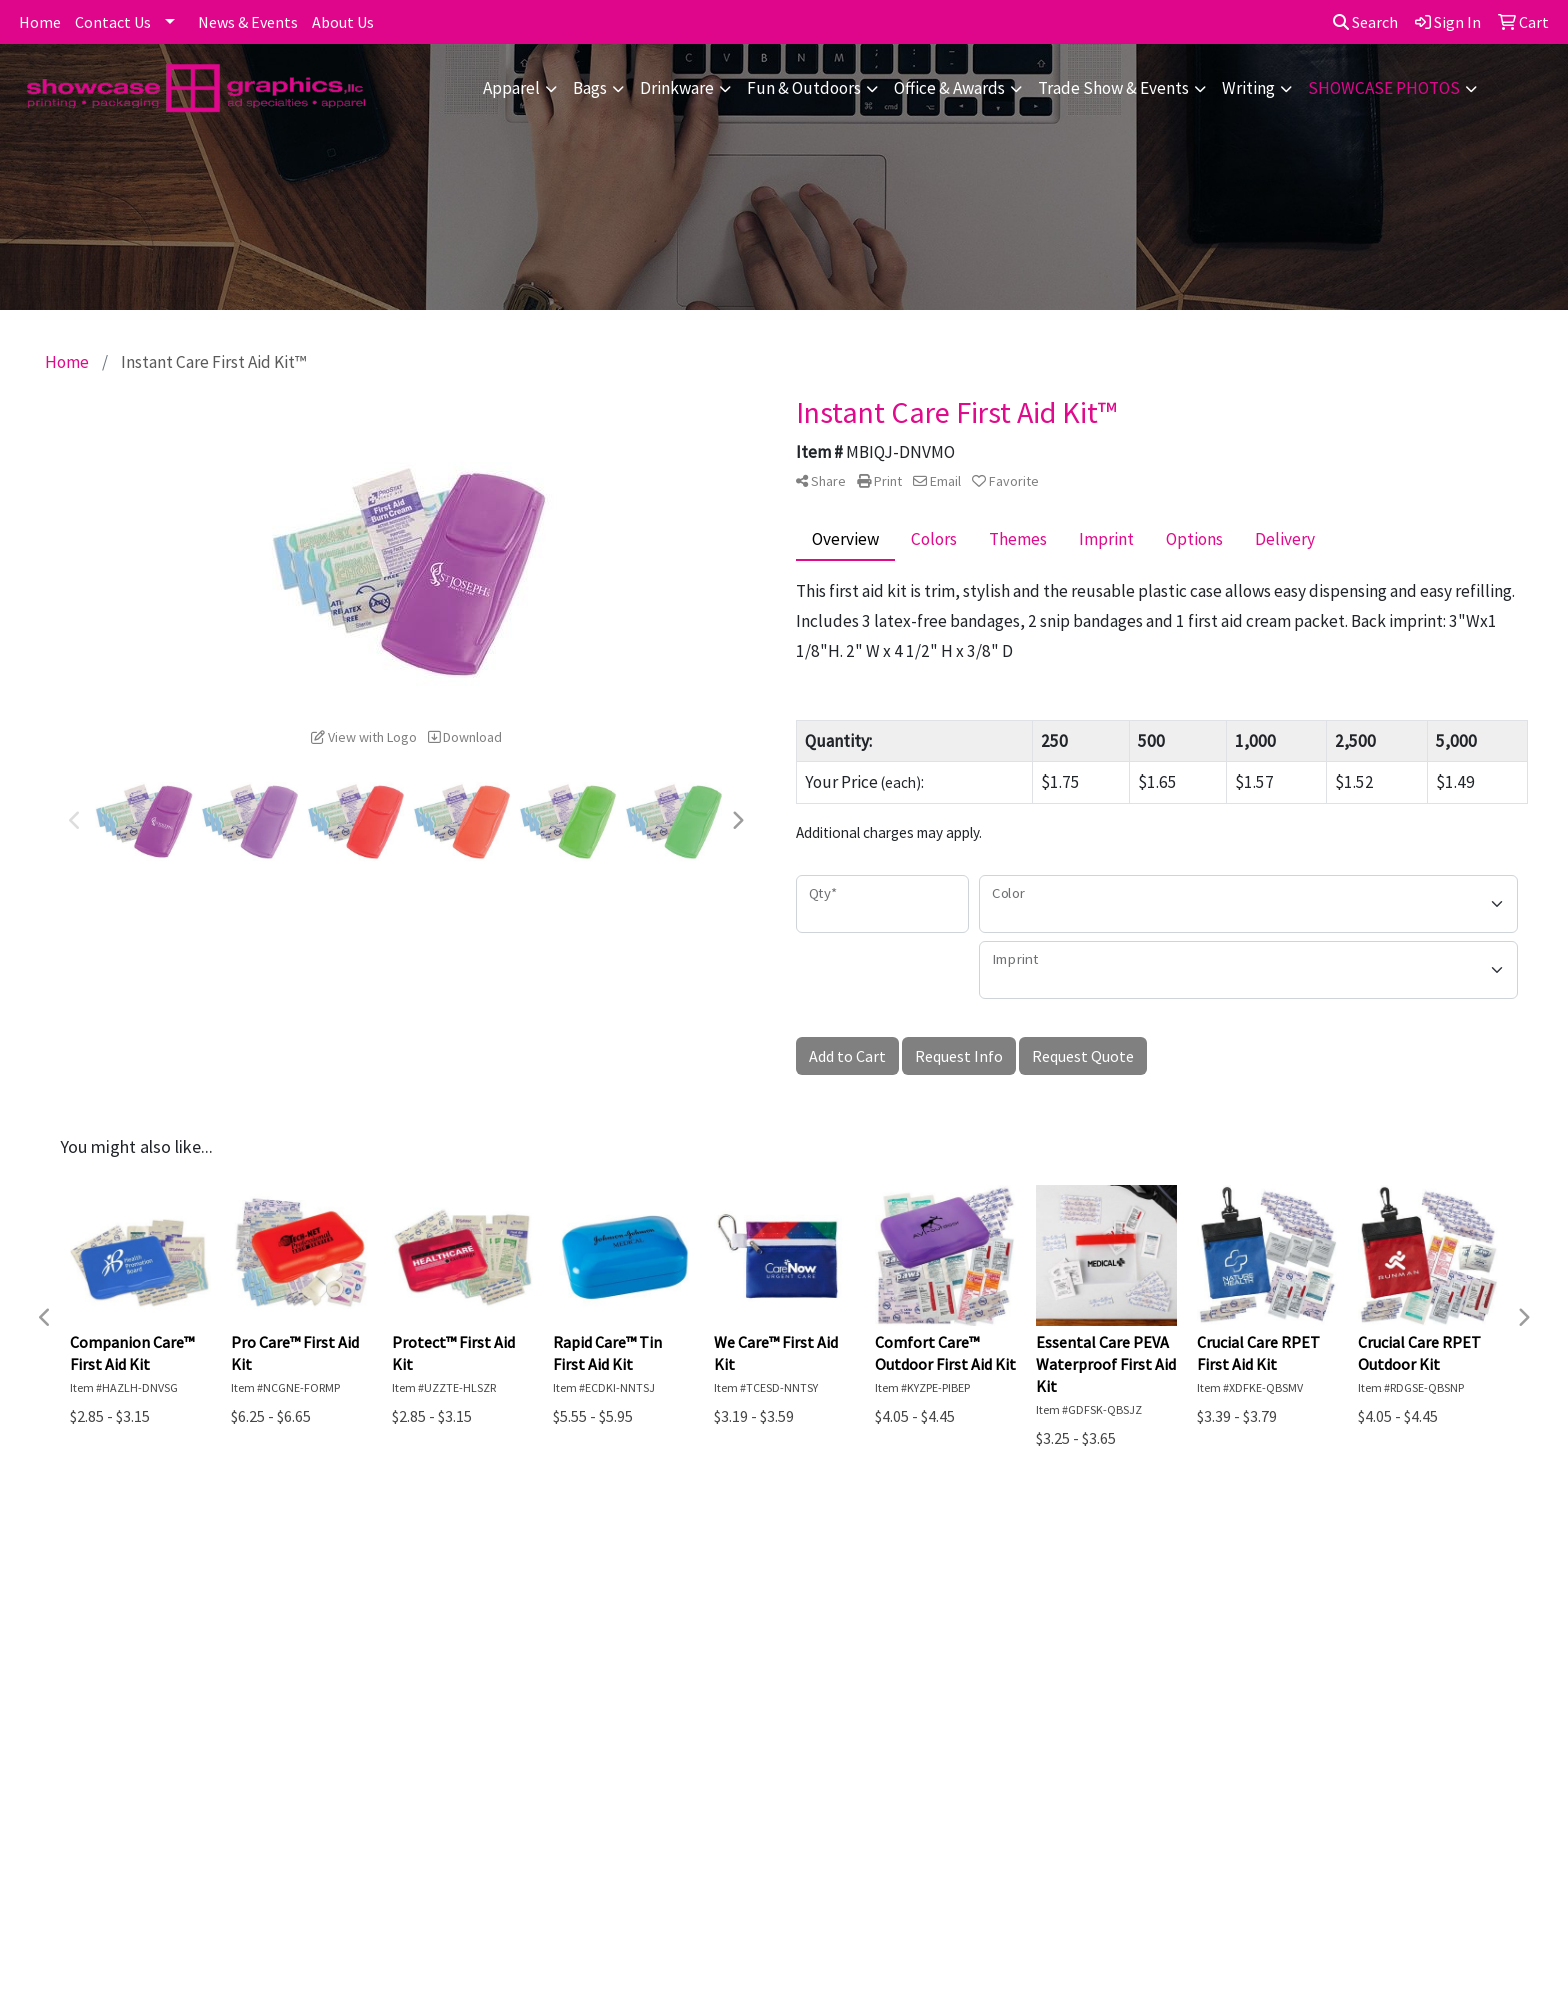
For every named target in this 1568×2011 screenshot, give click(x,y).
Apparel (511, 88)
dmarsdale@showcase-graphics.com (1301, 1879)
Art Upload (395, 1666)
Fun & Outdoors (804, 88)
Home (40, 22)
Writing (1248, 88)
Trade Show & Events (1113, 88)
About (158, 1638)
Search (1365, 22)
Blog (372, 1638)
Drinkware (677, 88)
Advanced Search (418, 1610)
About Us (343, 22)
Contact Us (113, 22)
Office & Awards (949, 88)
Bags (590, 88)
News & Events (248, 22)
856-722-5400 (1381, 1855)
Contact (165, 1666)
